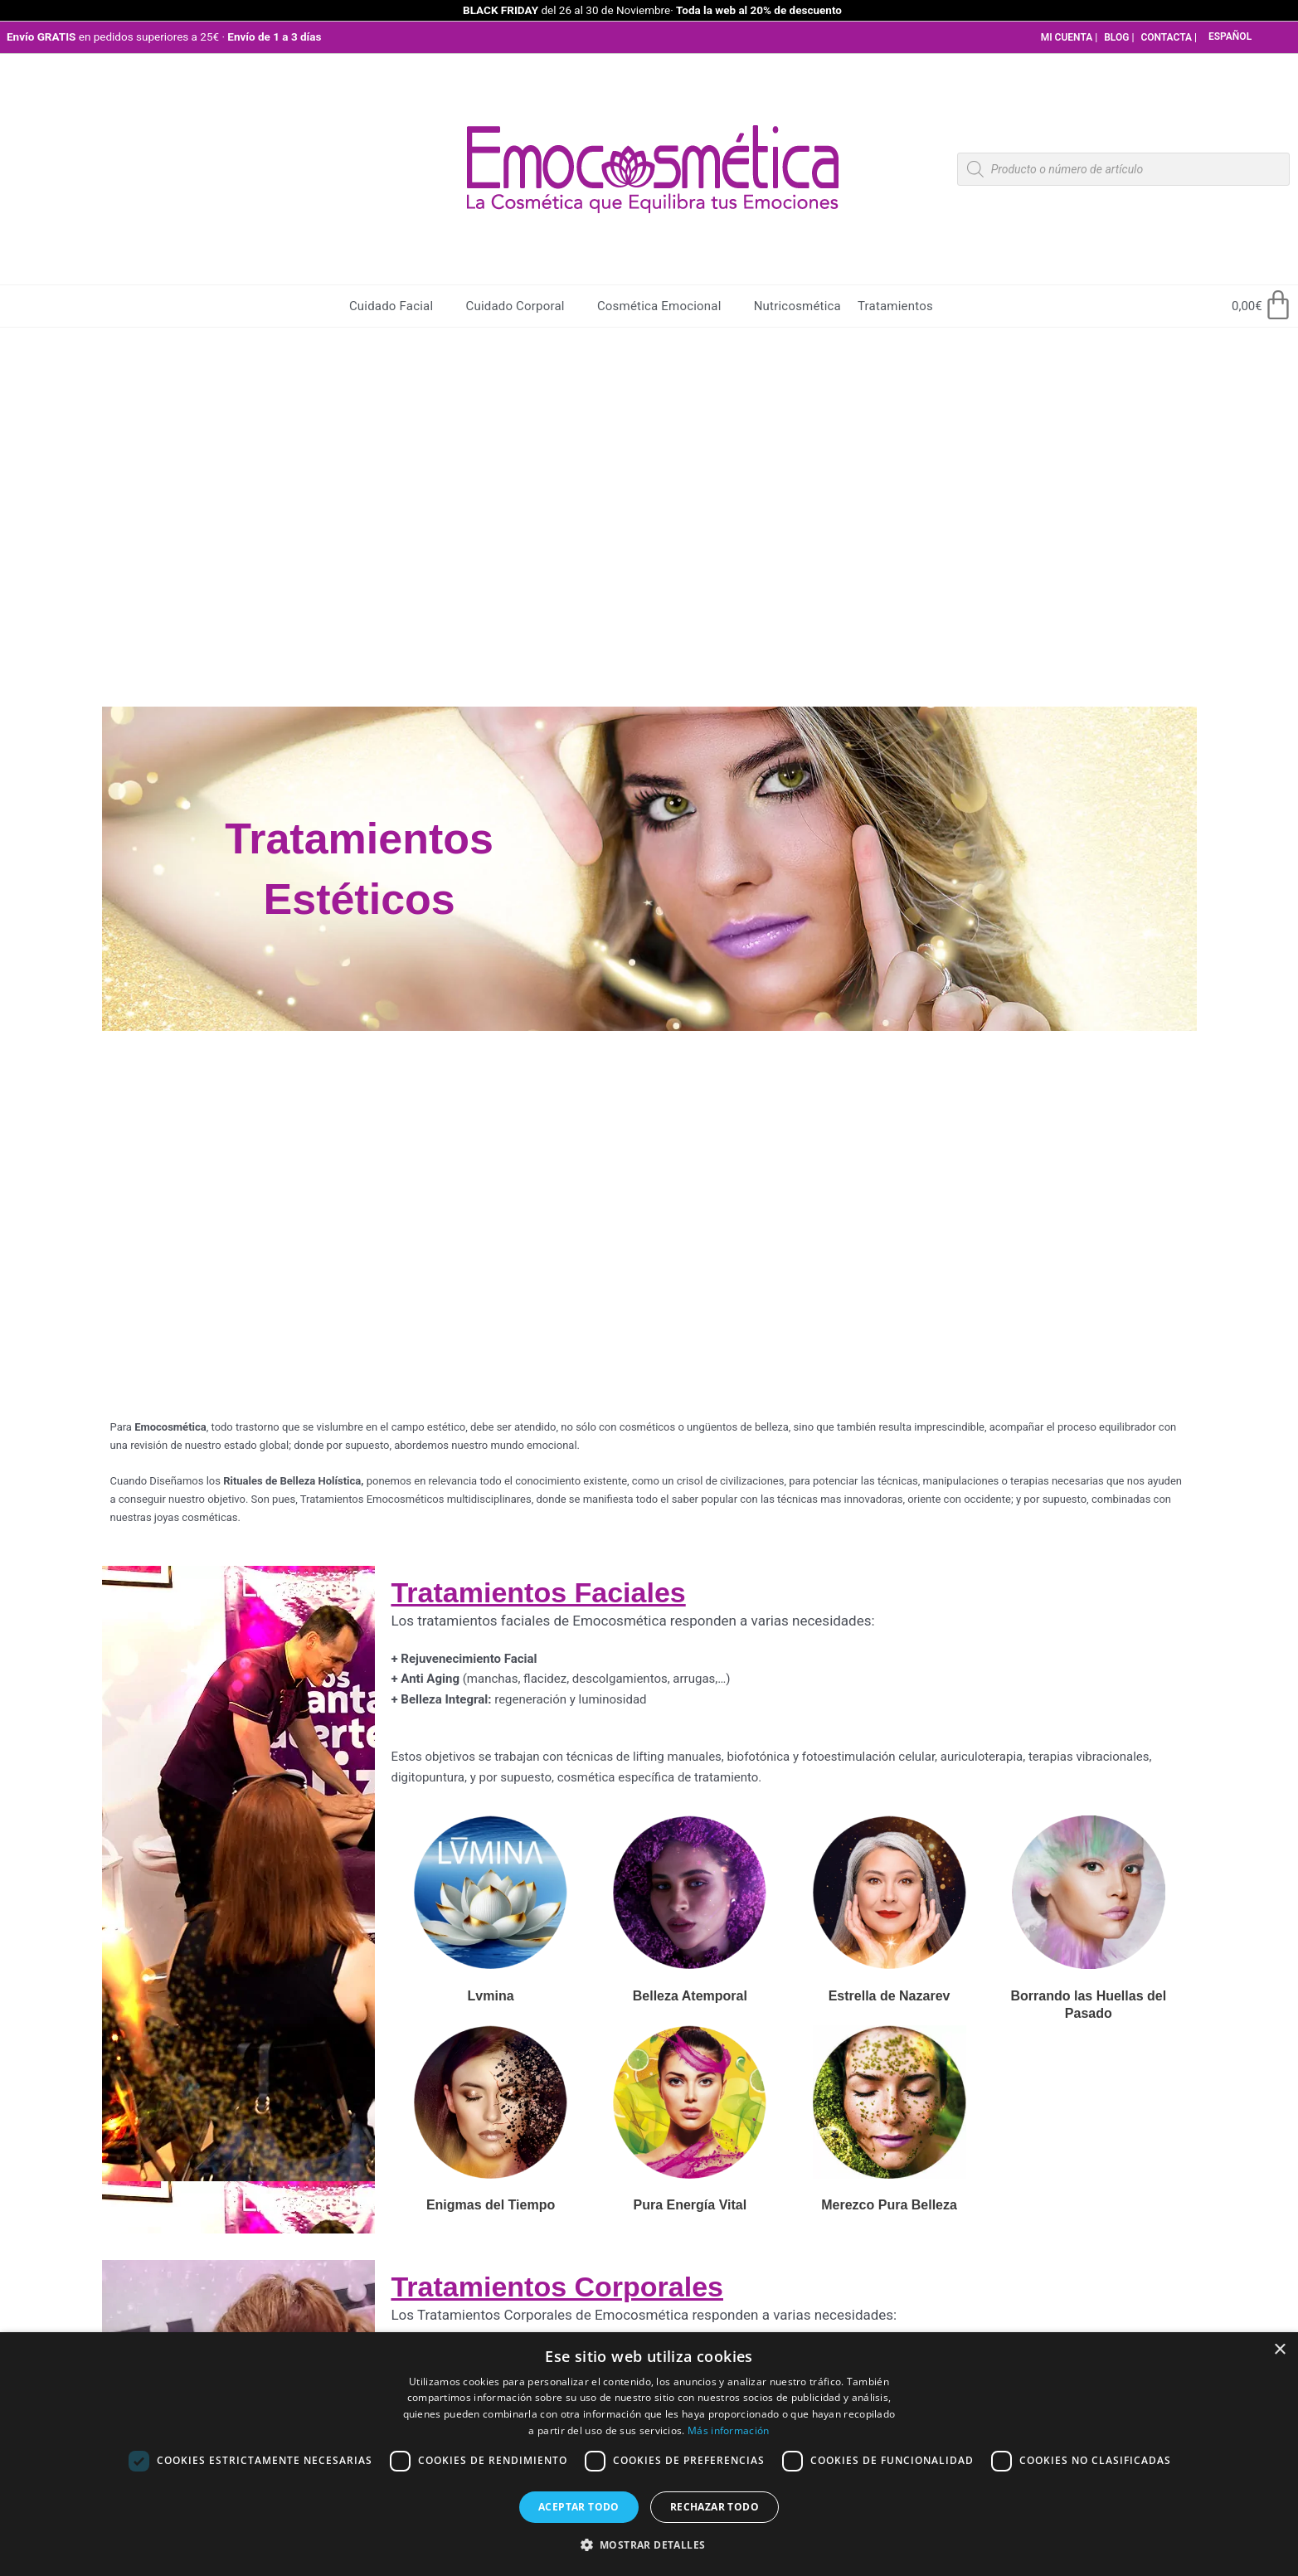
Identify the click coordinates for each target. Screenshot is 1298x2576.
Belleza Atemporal (690, 1996)
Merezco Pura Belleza (889, 2205)
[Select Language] (1253, 37)
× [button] (1279, 2350)
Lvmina (491, 1996)
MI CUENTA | (1069, 37)
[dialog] (649, 2454)
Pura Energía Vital (689, 2205)
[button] (649, 2545)
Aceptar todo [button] (579, 2507)
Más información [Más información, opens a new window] (729, 2430)
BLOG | (1119, 37)
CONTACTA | (1168, 37)
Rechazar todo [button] (714, 2507)
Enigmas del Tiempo (490, 2205)
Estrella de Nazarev (889, 1996)
